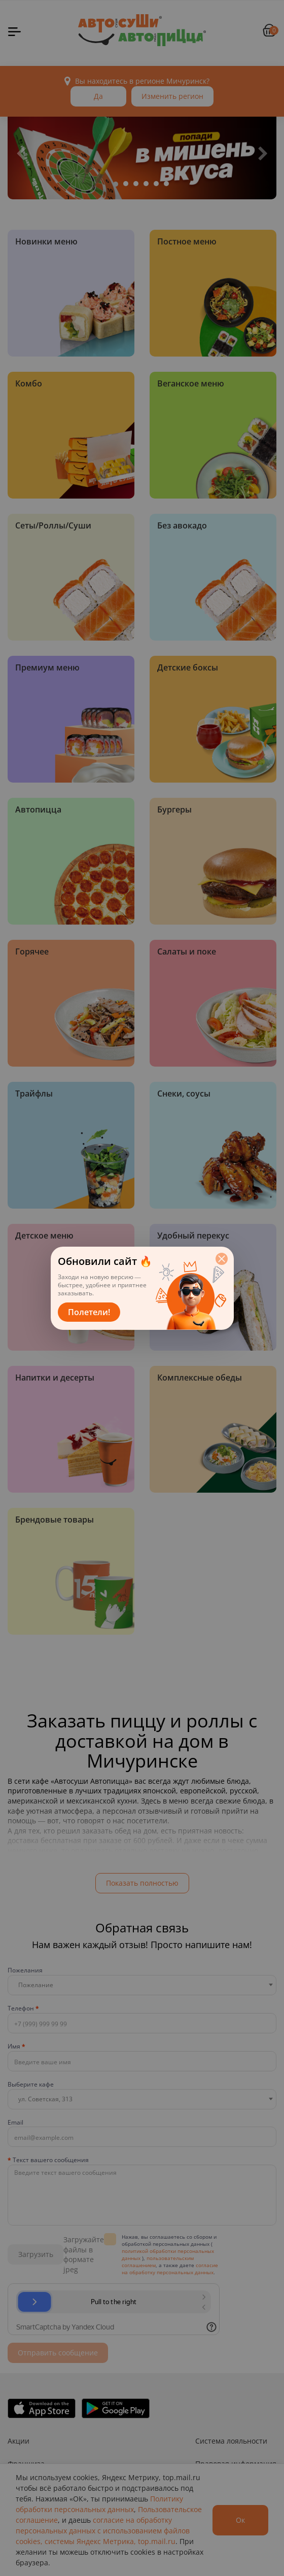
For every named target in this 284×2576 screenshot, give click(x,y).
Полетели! (89, 1312)
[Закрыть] (222, 1259)
